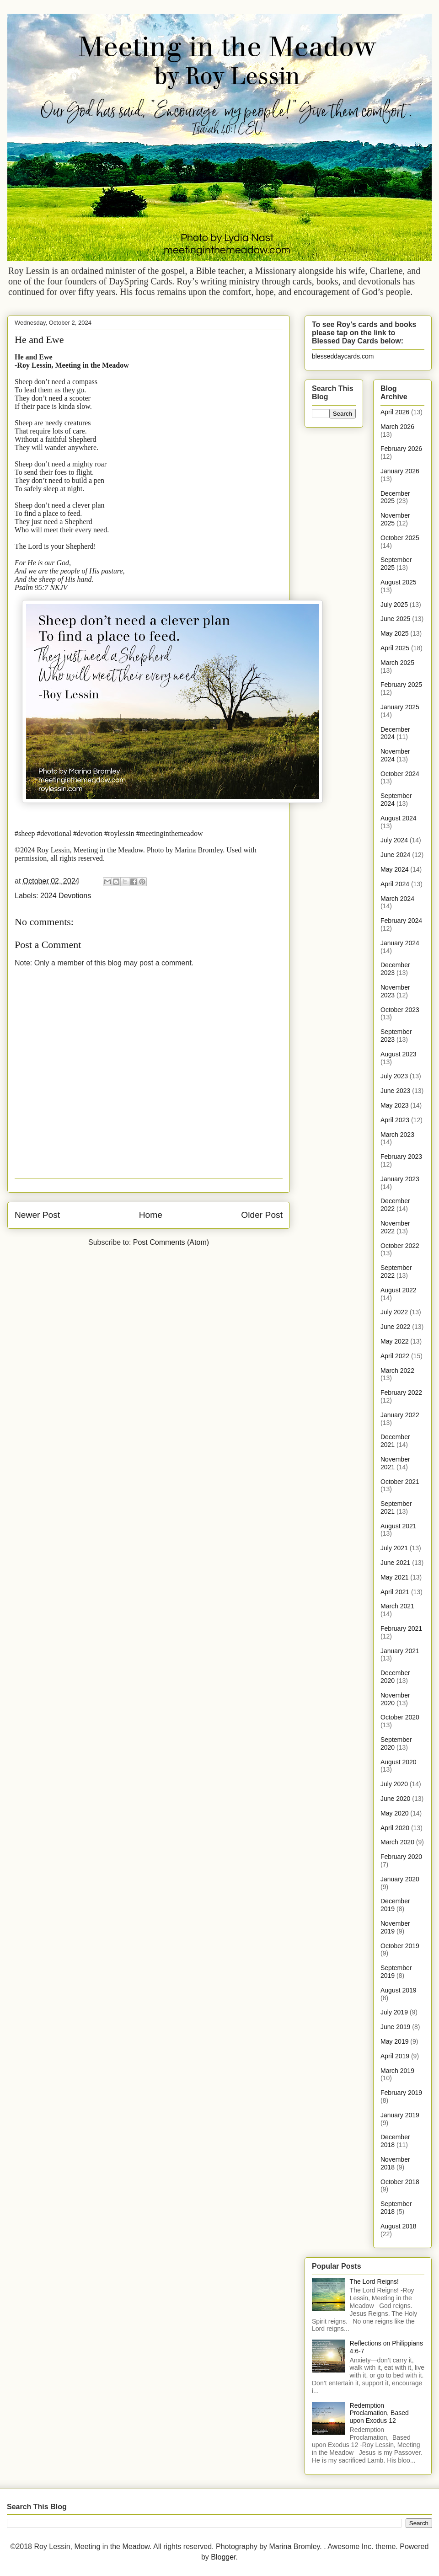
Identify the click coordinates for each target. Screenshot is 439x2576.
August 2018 (398, 2226)
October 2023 (399, 1009)
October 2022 (399, 1245)
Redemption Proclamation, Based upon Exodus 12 (379, 2413)
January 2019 (399, 2115)
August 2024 (398, 818)
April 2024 (394, 884)
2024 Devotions (65, 896)
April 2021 (394, 1592)
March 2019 (397, 2070)
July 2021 (394, 1548)
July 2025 (394, 604)
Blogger (223, 2557)
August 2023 (398, 1054)
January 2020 (399, 1879)
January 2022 (399, 1415)
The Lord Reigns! (374, 2281)
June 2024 (395, 854)
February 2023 (401, 1156)
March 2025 (397, 662)
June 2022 (395, 1326)
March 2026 (397, 426)
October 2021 (399, 1481)
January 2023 (399, 1179)
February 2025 (401, 684)
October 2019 (399, 1945)
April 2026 (394, 412)
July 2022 (394, 1312)
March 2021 (397, 1606)
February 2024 (401, 920)
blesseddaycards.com (343, 356)
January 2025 (399, 707)
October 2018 (399, 2181)
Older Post (262, 1215)
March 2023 (397, 1134)
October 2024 (399, 773)
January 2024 (399, 943)
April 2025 (394, 648)
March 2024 (397, 898)
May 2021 (394, 1577)
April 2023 (394, 1120)
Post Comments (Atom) (171, 1242)
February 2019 (401, 2092)
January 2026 (399, 471)
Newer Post (37, 1215)
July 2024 (394, 840)
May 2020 (394, 1813)
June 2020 (395, 1798)
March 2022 (397, 1370)
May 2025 (394, 633)
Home (150, 1215)
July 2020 (394, 1784)
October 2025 (399, 537)
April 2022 (394, 1356)
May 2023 (394, 1105)
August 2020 (398, 1762)
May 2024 (394, 869)
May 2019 (394, 2041)
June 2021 (395, 1562)
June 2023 (395, 1090)
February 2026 (401, 448)
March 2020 (397, 1842)
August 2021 (398, 1526)
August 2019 (398, 1990)
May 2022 (394, 1341)
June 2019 (395, 2026)
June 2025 (395, 618)
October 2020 (399, 1717)
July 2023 (394, 1076)
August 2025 (398, 582)
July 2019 (394, 2012)
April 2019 (394, 2056)
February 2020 (401, 1856)
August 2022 (398, 1290)
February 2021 (401, 1628)
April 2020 (394, 1828)
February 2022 (401, 1392)
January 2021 (399, 1651)
